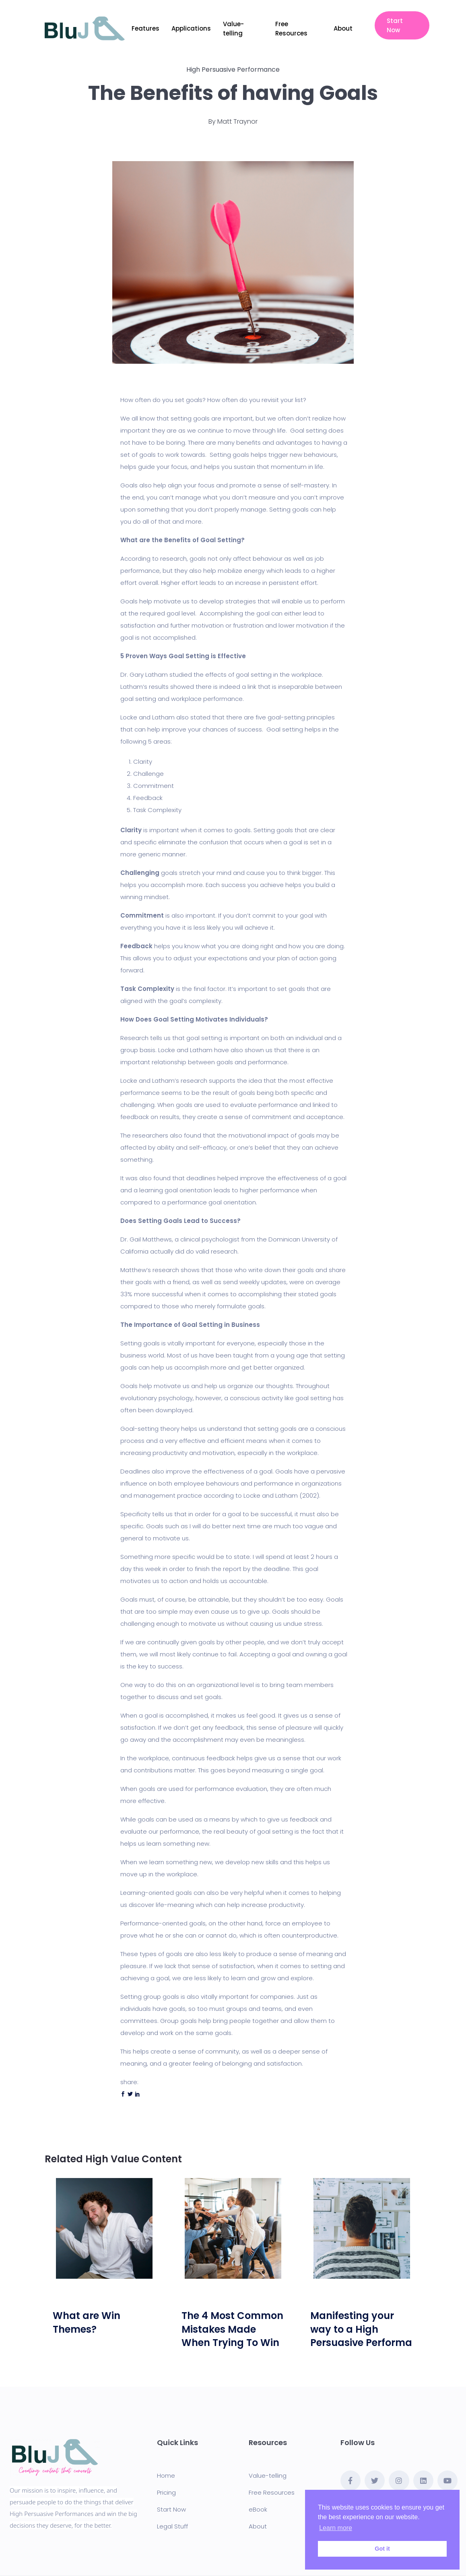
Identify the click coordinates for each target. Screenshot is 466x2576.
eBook (258, 2509)
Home (166, 2475)
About (343, 28)
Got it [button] (382, 2548)
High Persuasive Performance (233, 69)
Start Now (395, 25)
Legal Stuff (172, 2526)
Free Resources (291, 28)
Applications (191, 28)
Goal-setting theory (149, 1428)
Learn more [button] (335, 2527)
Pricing (166, 2492)
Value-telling (233, 28)
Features (145, 28)
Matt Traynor (237, 121)
